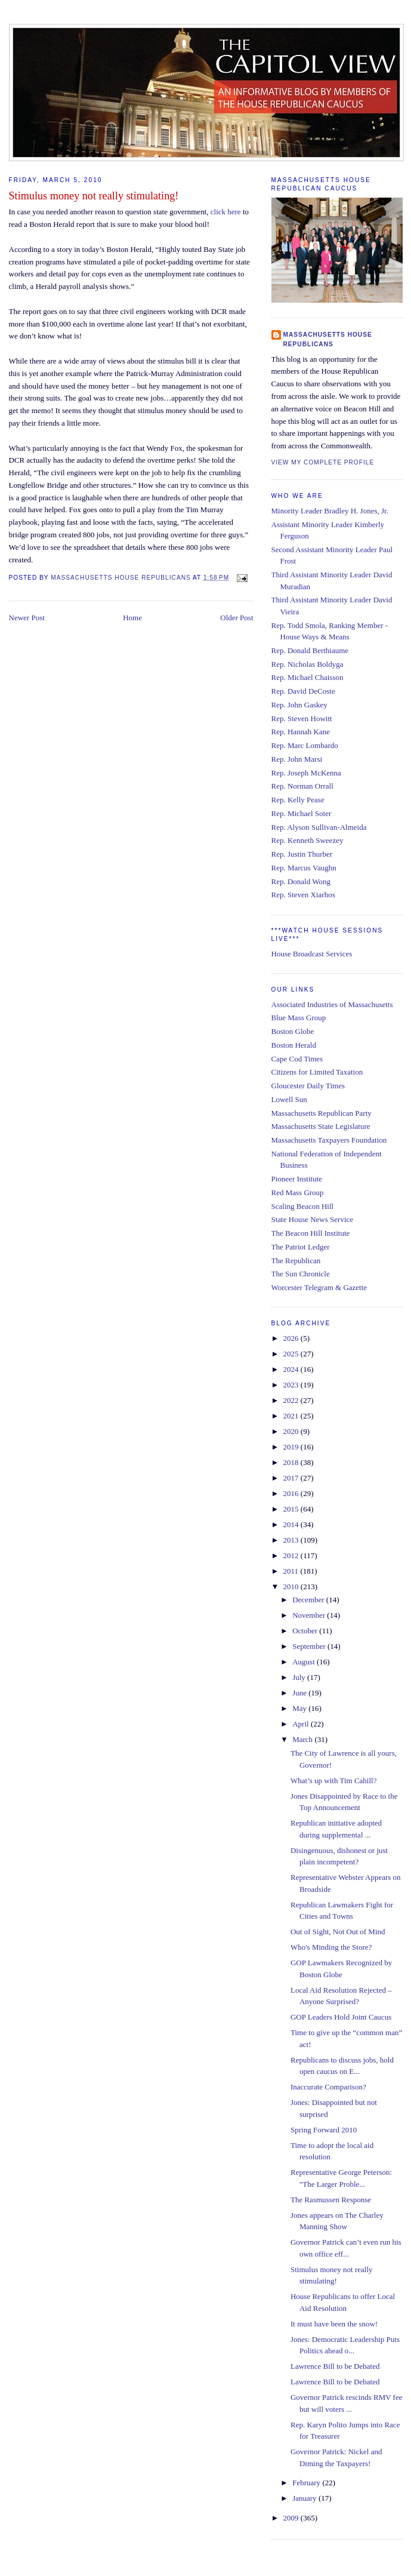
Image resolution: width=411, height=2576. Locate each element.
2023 (292, 1384)
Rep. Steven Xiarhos (303, 894)
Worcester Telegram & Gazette (319, 1287)
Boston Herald (293, 1045)
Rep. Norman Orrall (302, 785)
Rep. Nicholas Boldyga (307, 664)
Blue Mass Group (298, 1017)
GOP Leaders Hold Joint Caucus (341, 2016)
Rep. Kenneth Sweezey (307, 840)
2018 (292, 1462)
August (304, 1661)
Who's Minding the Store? (331, 1947)
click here (227, 211)
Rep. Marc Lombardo (304, 745)
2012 (292, 1555)
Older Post (236, 617)
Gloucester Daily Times (308, 1085)
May (300, 1708)
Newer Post (27, 617)
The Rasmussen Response (331, 2199)
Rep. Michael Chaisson (307, 677)
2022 (292, 1400)
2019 (292, 1446)
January (305, 2498)
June (300, 1692)
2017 (292, 1477)
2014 (292, 1524)
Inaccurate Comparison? (328, 2086)
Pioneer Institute (297, 1178)
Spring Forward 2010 (324, 2129)
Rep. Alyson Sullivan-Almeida (319, 827)
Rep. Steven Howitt (301, 718)
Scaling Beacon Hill (302, 1206)
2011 (292, 1570)
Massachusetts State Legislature (320, 1126)
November (309, 1615)
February (307, 2482)
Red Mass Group (297, 1192)
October (305, 1630)
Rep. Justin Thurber (302, 854)
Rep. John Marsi (297, 759)
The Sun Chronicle (300, 1273)
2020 (292, 1431)
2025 (292, 1353)
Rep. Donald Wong (300, 881)
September (309, 1646)
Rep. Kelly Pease (298, 799)
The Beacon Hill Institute (310, 1233)
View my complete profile (323, 462)
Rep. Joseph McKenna (306, 772)
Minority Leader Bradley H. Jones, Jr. (329, 510)
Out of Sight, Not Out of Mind (338, 1931)
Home (132, 617)
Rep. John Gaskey (299, 704)
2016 (292, 1493)
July (299, 1677)
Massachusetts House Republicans (327, 339)
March (303, 1739)
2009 (292, 2517)
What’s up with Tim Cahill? (333, 1780)
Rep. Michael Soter (301, 813)
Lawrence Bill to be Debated (335, 2366)
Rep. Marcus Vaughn (303, 867)
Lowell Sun (289, 1099)
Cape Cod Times (297, 1058)
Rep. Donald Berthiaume (310, 650)
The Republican (296, 1260)
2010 (292, 1586)
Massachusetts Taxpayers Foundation (329, 1139)
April (301, 1723)
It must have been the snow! (334, 2323)
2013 (292, 1539)
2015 (292, 1508)
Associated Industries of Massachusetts (332, 1004)
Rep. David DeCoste (303, 691)
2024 (292, 1369)
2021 (292, 1415)
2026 (292, 1338)
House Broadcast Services (312, 953)
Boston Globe (292, 1031)
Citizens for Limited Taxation (317, 1071)
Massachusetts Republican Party (321, 1113)
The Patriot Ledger (300, 1246)
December (309, 1599)
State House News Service (312, 1219)
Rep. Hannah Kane (300, 731)
